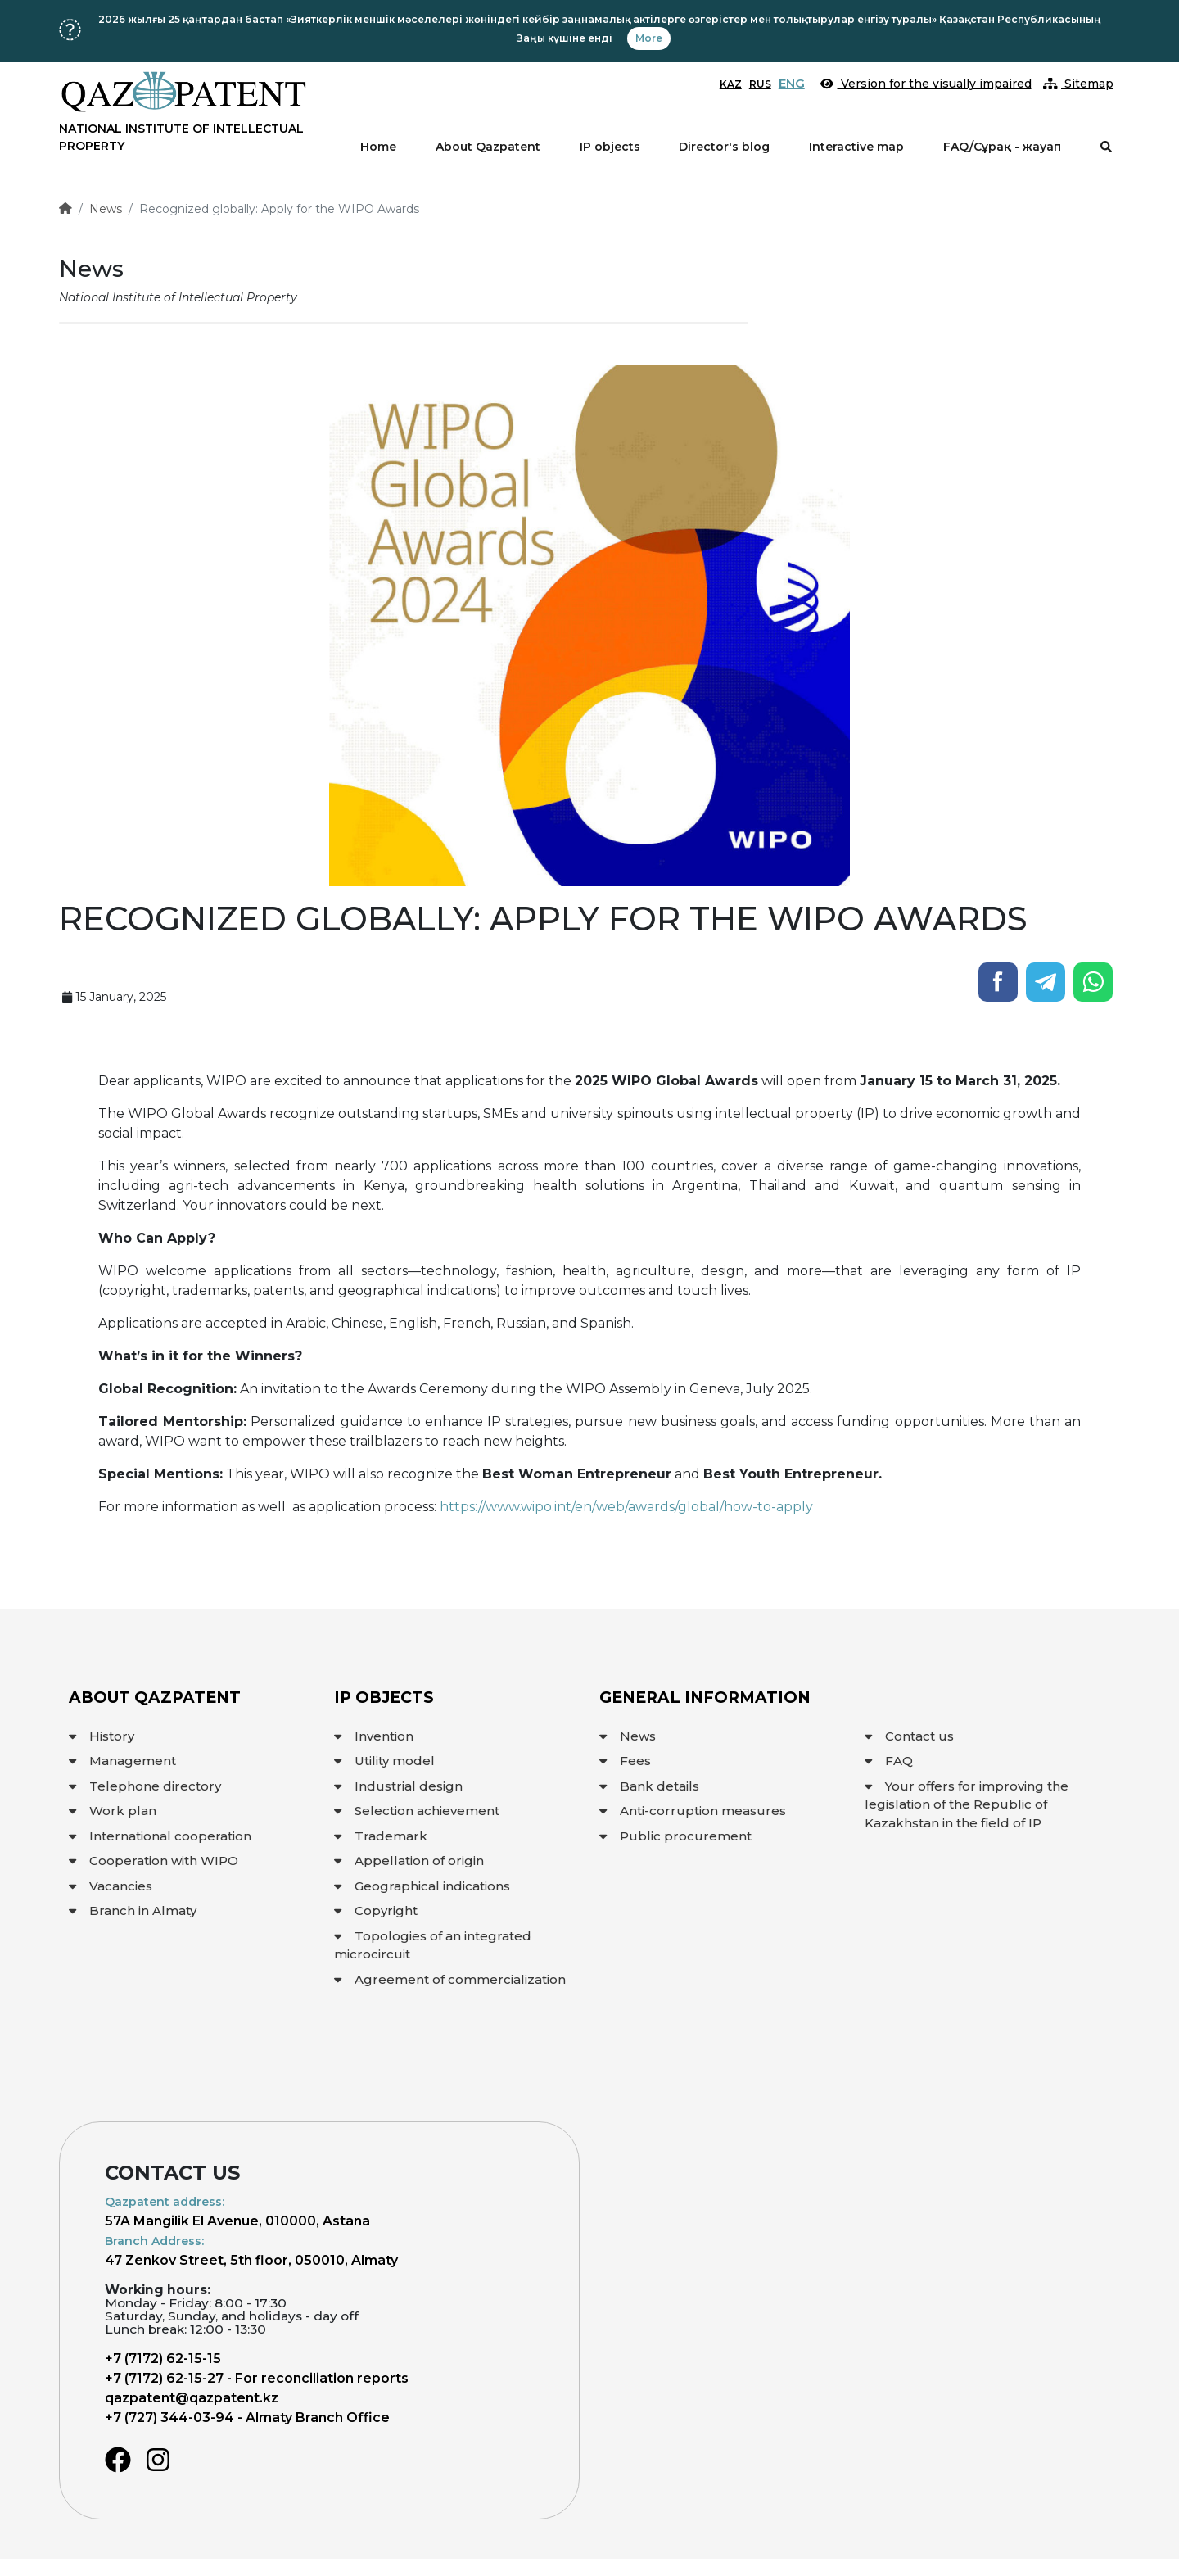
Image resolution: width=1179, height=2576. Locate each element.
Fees (625, 1760)
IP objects (610, 146)
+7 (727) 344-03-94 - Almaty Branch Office (247, 2417)
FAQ (889, 1760)
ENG (792, 83)
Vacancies (110, 1886)
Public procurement (675, 1836)
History (101, 1736)
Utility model (384, 1760)
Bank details (649, 1786)
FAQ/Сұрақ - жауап (1002, 146)
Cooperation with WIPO (153, 1860)
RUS (760, 84)
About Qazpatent (488, 146)
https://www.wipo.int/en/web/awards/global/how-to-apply (626, 1506)
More (648, 38)
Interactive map (856, 146)
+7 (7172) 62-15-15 (163, 2358)
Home (378, 146)
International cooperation (160, 1836)
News (105, 208)
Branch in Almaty (132, 1910)
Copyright (376, 1910)
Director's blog (724, 146)
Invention (373, 1736)
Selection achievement (416, 1810)
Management (122, 1760)
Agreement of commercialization (450, 1979)
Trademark (380, 1836)
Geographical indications (422, 1886)
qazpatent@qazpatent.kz (191, 2398)
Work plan (112, 1810)
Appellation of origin (409, 1860)
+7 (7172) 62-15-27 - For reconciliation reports (257, 2378)
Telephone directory (145, 1786)
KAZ (731, 84)
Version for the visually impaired (926, 83)
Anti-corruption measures (692, 1810)
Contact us (909, 1736)
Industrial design (398, 1786)
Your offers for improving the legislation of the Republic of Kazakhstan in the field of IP (966, 1804)
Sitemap (1078, 83)
